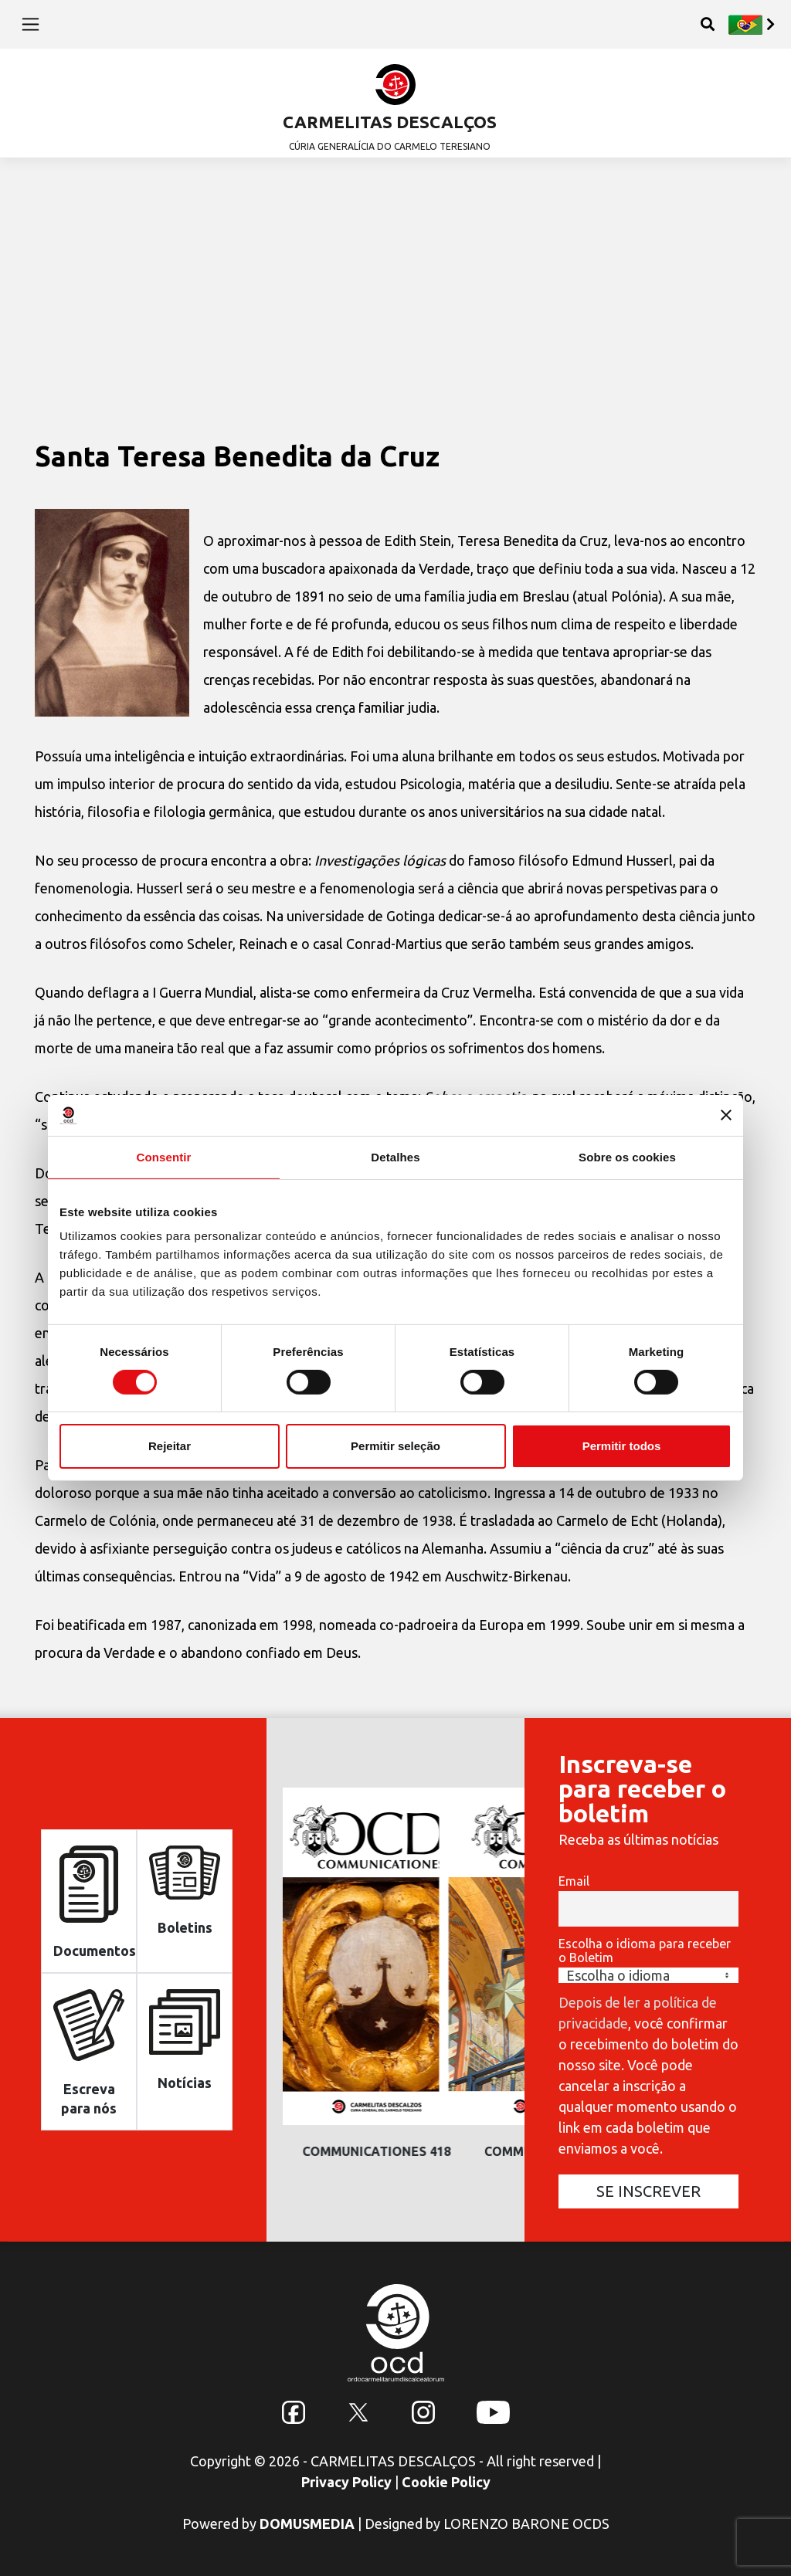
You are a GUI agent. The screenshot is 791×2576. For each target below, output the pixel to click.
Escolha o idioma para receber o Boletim (644, 1950)
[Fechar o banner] (726, 1115)
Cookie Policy (446, 2482)
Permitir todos (621, 1445)
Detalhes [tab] (395, 1156)
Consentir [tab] (164, 1156)
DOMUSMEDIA (307, 2523)
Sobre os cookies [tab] (627, 1156)
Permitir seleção (395, 1445)
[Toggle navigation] (30, 24)
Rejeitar (169, 1445)
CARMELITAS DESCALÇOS (390, 121)
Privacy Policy (346, 2482)
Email (573, 1881)
